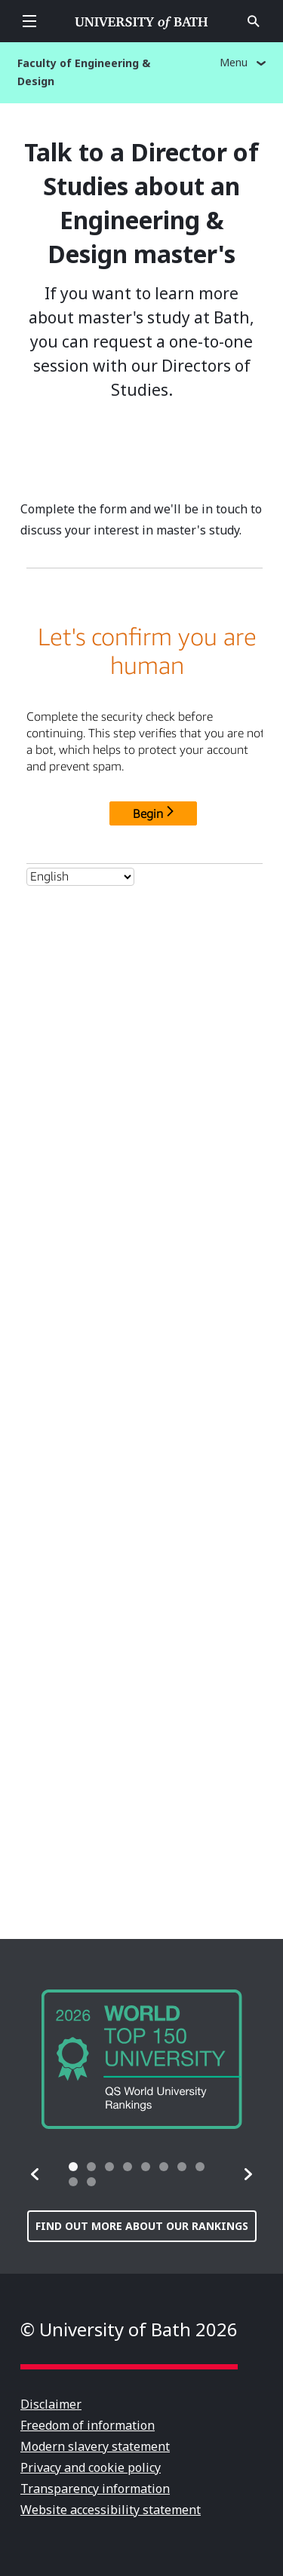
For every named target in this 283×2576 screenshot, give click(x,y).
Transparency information (95, 2488)
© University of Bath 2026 (129, 2329)
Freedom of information (87, 2425)
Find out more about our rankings (141, 2226)
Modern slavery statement (95, 2446)
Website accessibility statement (110, 2509)
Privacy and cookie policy (90, 2467)
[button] (35, 2174)
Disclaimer (51, 2404)
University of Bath (142, 21)
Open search (253, 21)
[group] (142, 2059)
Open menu (29, 21)
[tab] (73, 2166)
